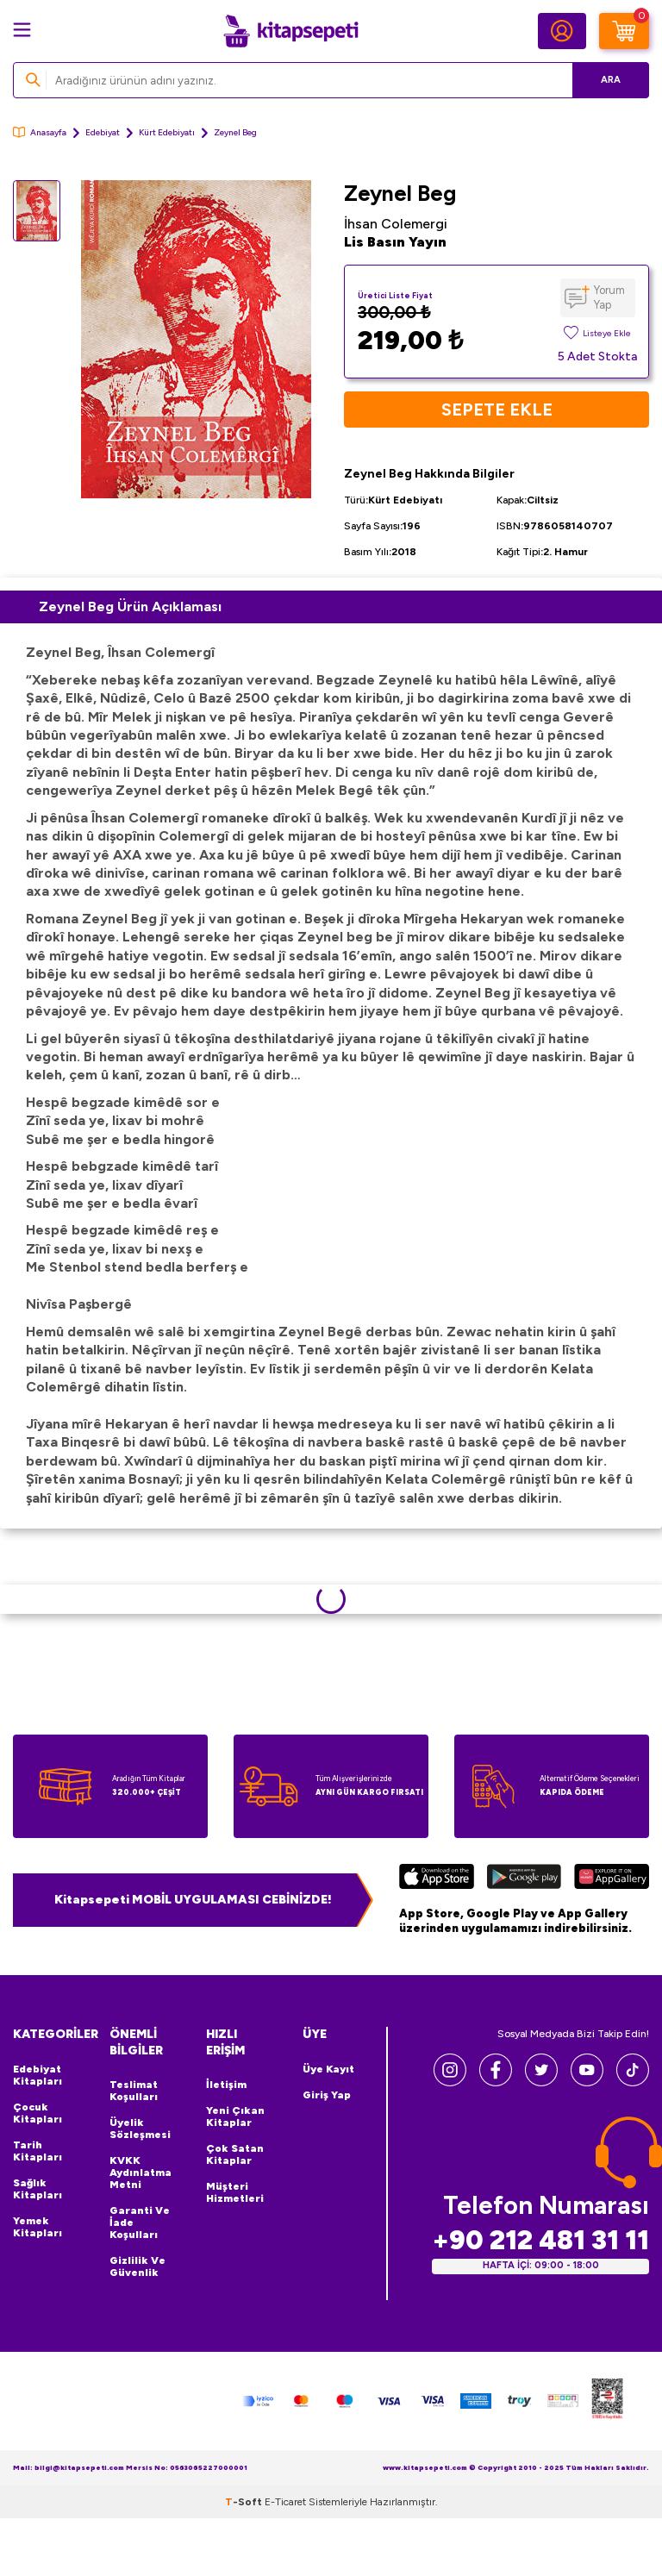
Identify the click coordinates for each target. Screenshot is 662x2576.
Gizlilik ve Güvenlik (137, 2266)
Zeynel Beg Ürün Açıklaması (130, 606)
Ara (611, 79)
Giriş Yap (327, 2095)
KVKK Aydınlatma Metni (140, 2172)
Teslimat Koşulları (133, 2091)
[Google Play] (523, 1878)
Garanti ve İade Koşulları (139, 2222)
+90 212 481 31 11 (540, 2240)
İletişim (226, 2085)
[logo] (290, 31)
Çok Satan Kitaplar (235, 2154)
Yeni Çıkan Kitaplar (235, 2116)
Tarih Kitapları (37, 2151)
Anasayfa (39, 132)
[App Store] (436, 1878)
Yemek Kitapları (37, 2227)
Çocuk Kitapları (37, 2113)
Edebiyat (102, 132)
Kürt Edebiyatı (167, 132)
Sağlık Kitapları (37, 2189)
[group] (195, 339)
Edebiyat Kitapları (37, 2075)
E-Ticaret (285, 2502)
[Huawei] (611, 1878)
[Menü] (22, 29)
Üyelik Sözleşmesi (140, 2128)
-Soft (245, 2502)
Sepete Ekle (497, 409)
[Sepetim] (624, 31)
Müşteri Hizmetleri (235, 2192)
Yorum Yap (609, 297)
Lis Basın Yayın (395, 242)
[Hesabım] (562, 31)
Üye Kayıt (328, 2069)
